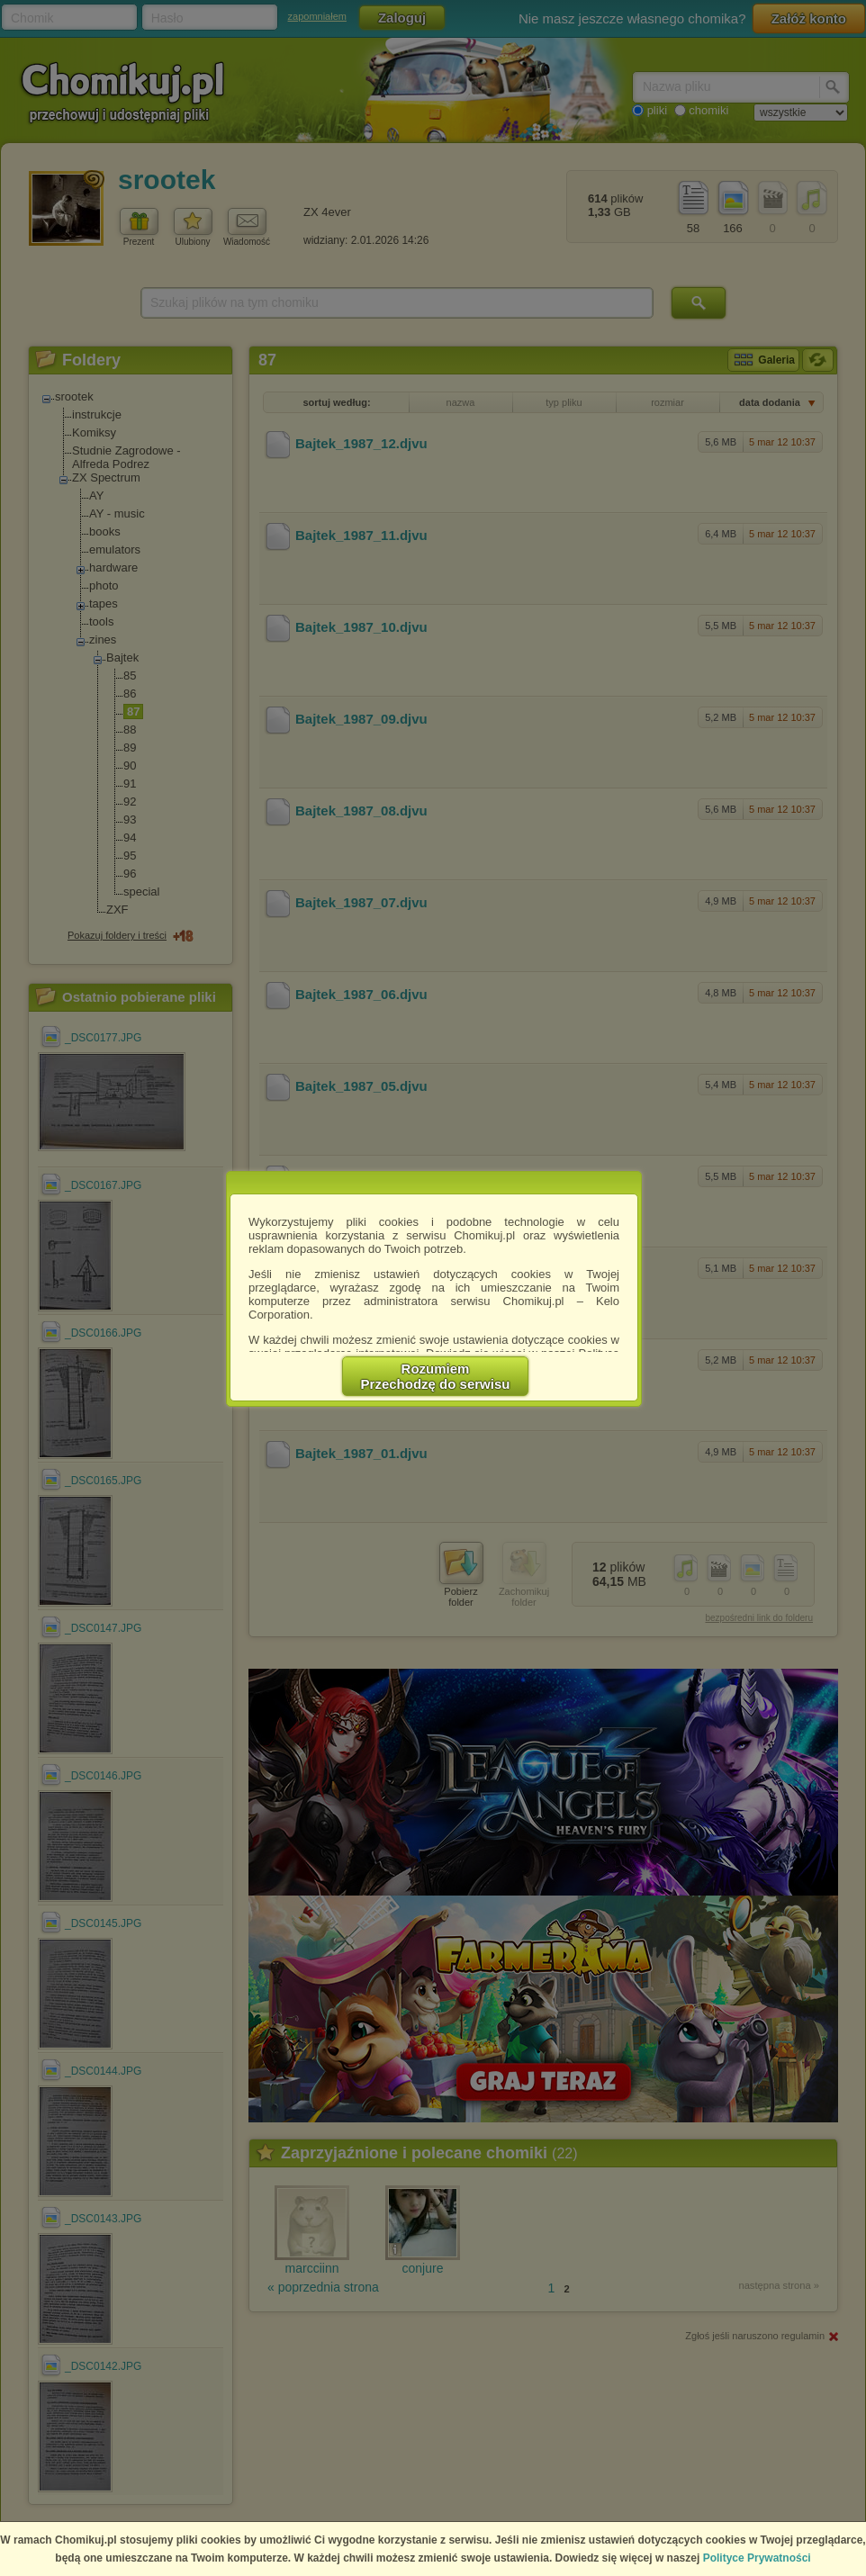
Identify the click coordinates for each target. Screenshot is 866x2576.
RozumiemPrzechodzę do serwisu (435, 1376)
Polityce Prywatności (757, 2558)
